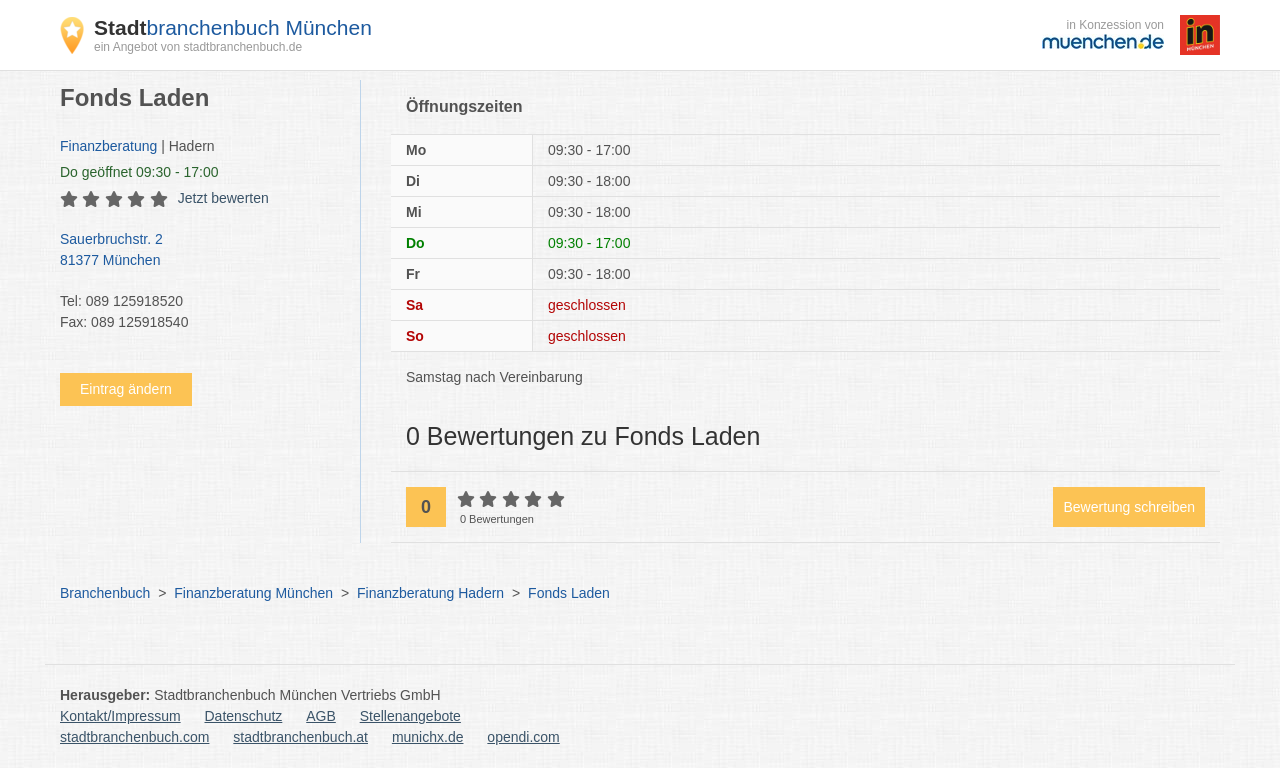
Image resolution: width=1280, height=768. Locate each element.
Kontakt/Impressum (120, 716)
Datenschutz (244, 716)
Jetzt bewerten (223, 198)
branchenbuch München (233, 27)
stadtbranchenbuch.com (134, 737)
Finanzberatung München (253, 593)
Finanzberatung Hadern (430, 593)
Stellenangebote (410, 716)
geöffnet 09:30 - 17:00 (139, 172)
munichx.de (428, 737)
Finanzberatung (108, 146)
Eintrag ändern (126, 389)
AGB (321, 716)
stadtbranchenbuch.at (300, 737)
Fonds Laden (569, 593)
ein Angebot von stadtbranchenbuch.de (198, 47)
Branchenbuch (105, 593)
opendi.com (523, 737)
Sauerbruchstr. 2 (200, 251)
